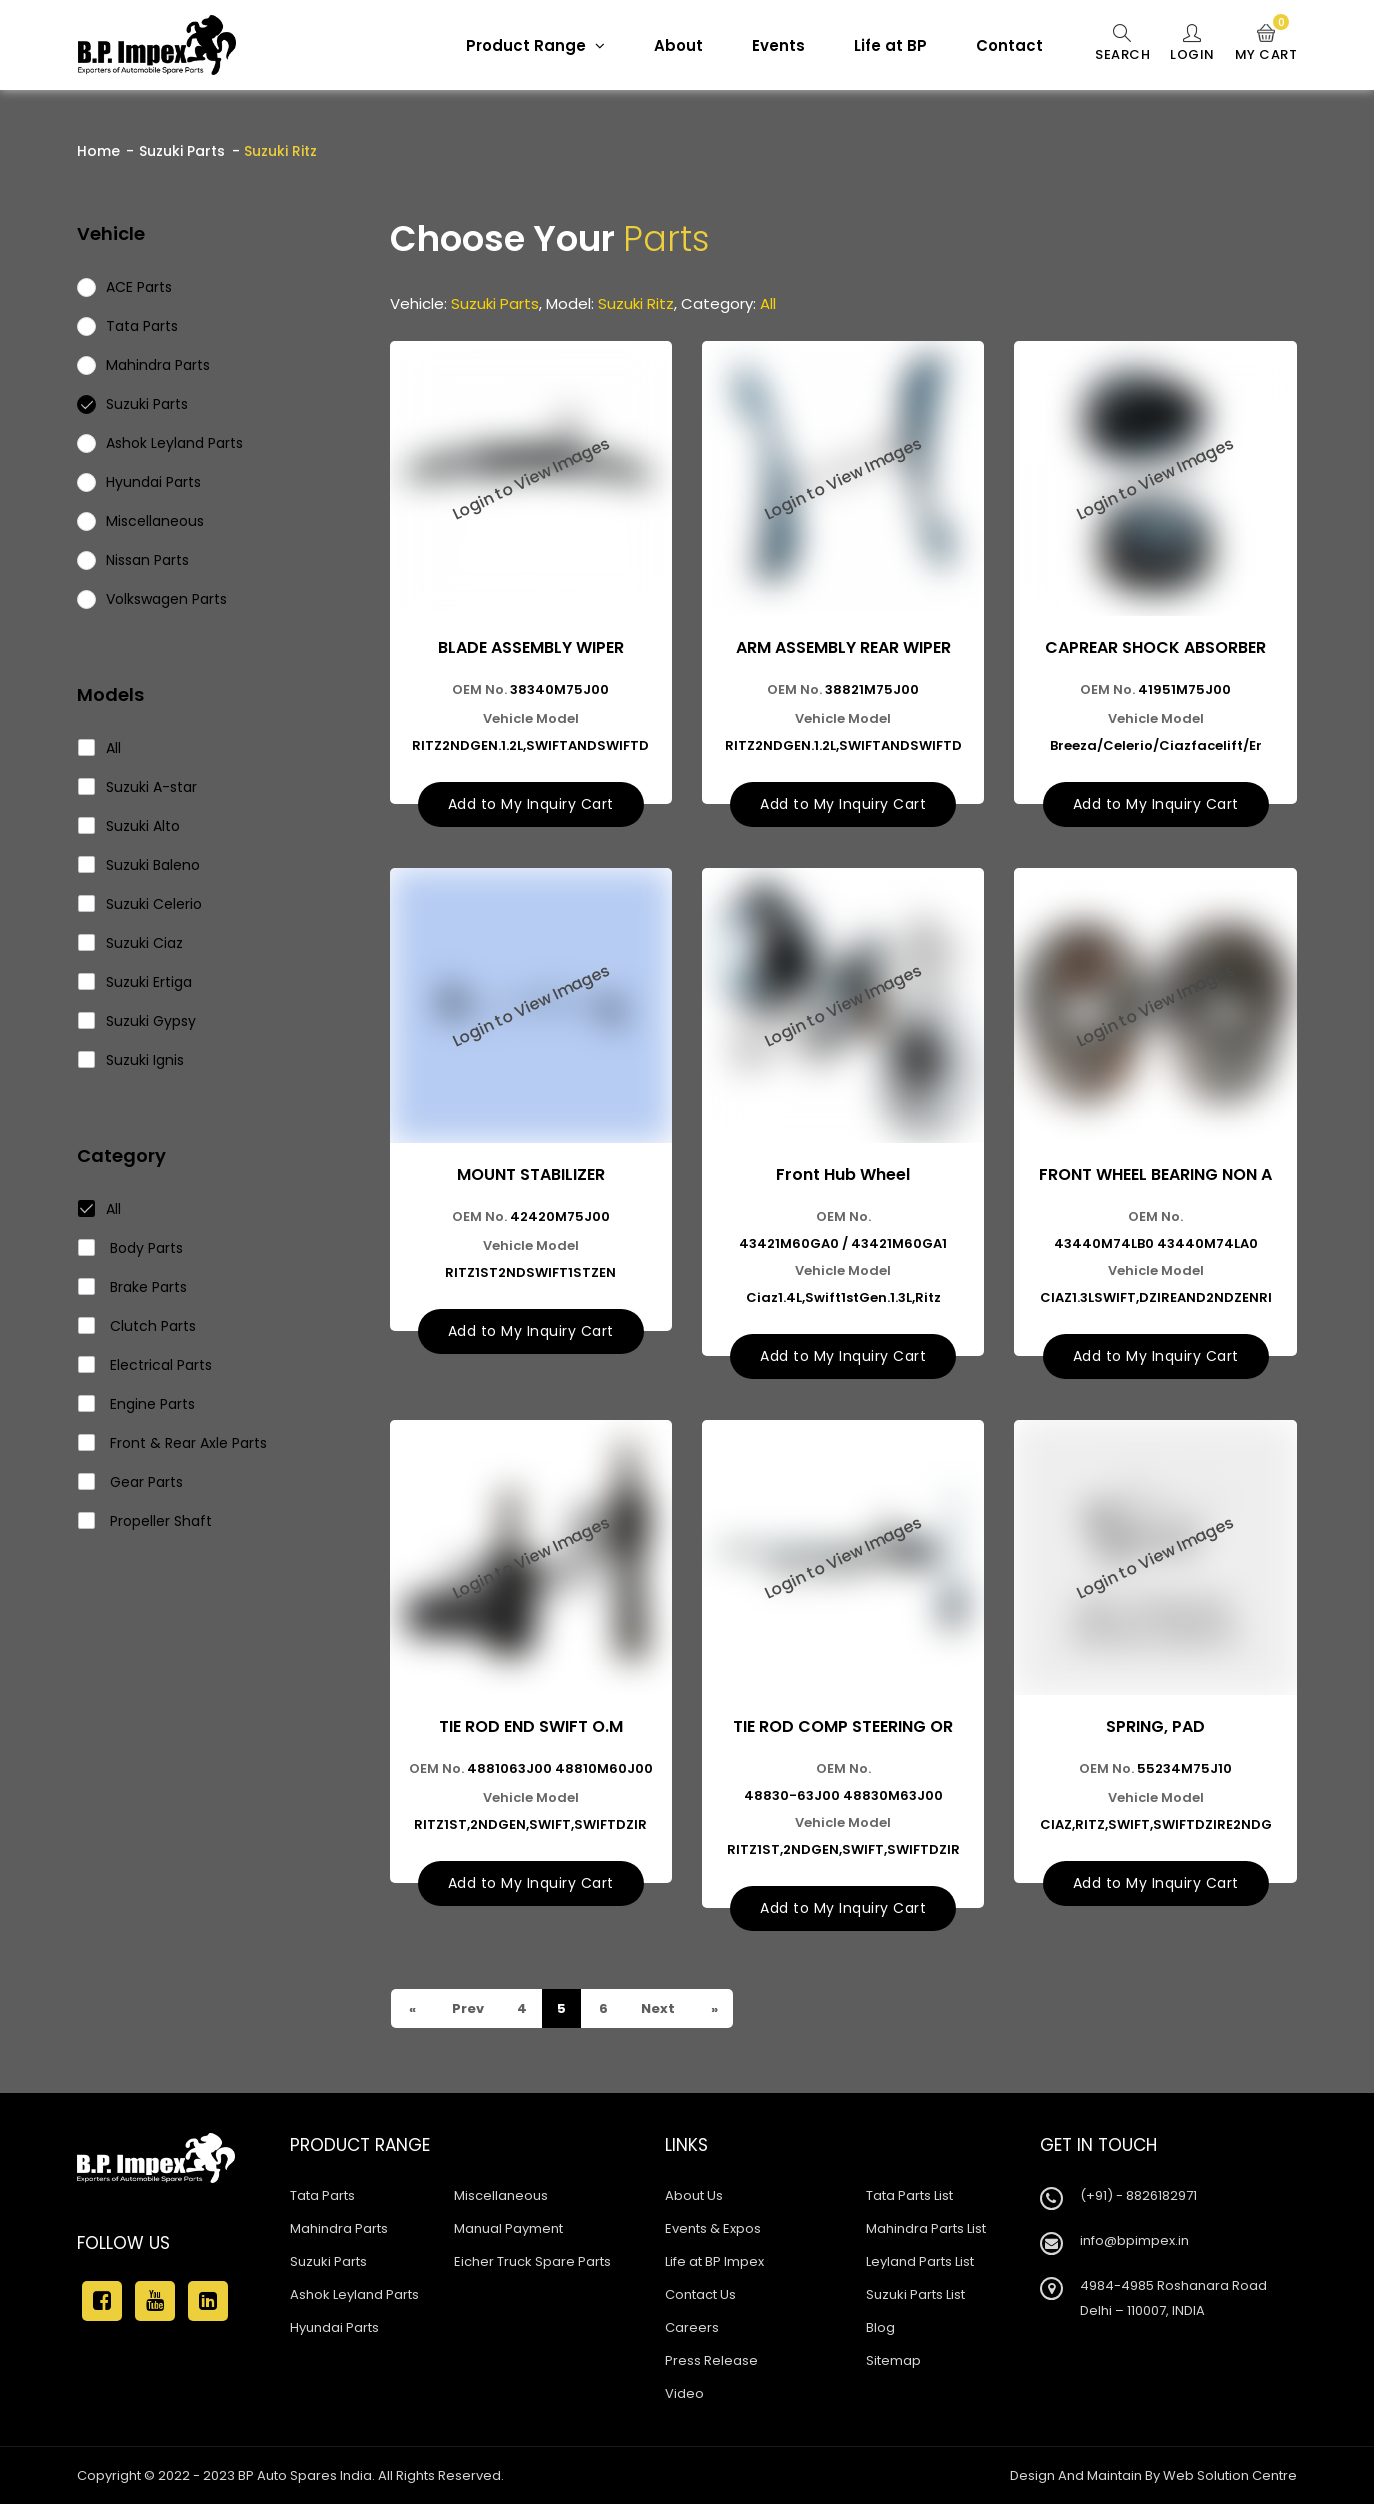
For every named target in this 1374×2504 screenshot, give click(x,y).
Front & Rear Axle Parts (173, 1443)
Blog (880, 2327)
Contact (1009, 45)
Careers (692, 2327)
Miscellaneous (501, 2195)
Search (1122, 44)
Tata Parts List (909, 2195)
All (100, 748)
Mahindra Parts (339, 2228)
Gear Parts (131, 1482)
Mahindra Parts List (926, 2228)
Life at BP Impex (714, 2261)
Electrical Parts (145, 1365)
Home (98, 151)
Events (778, 45)
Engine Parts (137, 1404)
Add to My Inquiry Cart (531, 804)
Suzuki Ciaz (131, 943)
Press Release (711, 2360)
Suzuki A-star (138, 787)
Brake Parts (133, 1287)
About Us (694, 2195)
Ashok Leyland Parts (354, 2294)
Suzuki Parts (182, 151)
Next (656, 2008)
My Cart (1266, 44)
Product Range (535, 45)
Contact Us (700, 2294)
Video (684, 2393)
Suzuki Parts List (915, 2294)
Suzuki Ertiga (135, 982)
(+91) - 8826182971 (1138, 2195)
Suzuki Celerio (140, 904)
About (678, 45)
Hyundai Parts (334, 2327)
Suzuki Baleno (139, 865)
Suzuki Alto (129, 826)
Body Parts (131, 1248)
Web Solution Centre (1230, 2475)
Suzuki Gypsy (137, 1021)
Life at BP (890, 45)
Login (1192, 44)
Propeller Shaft (145, 1521)
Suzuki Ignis (131, 1060)
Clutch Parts (137, 1326)
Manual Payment (508, 2228)
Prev (466, 2008)
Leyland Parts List (920, 2261)
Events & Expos (713, 2228)
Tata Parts (322, 2195)
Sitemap (893, 2360)
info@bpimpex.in (1134, 2240)
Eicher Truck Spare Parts (532, 2261)
